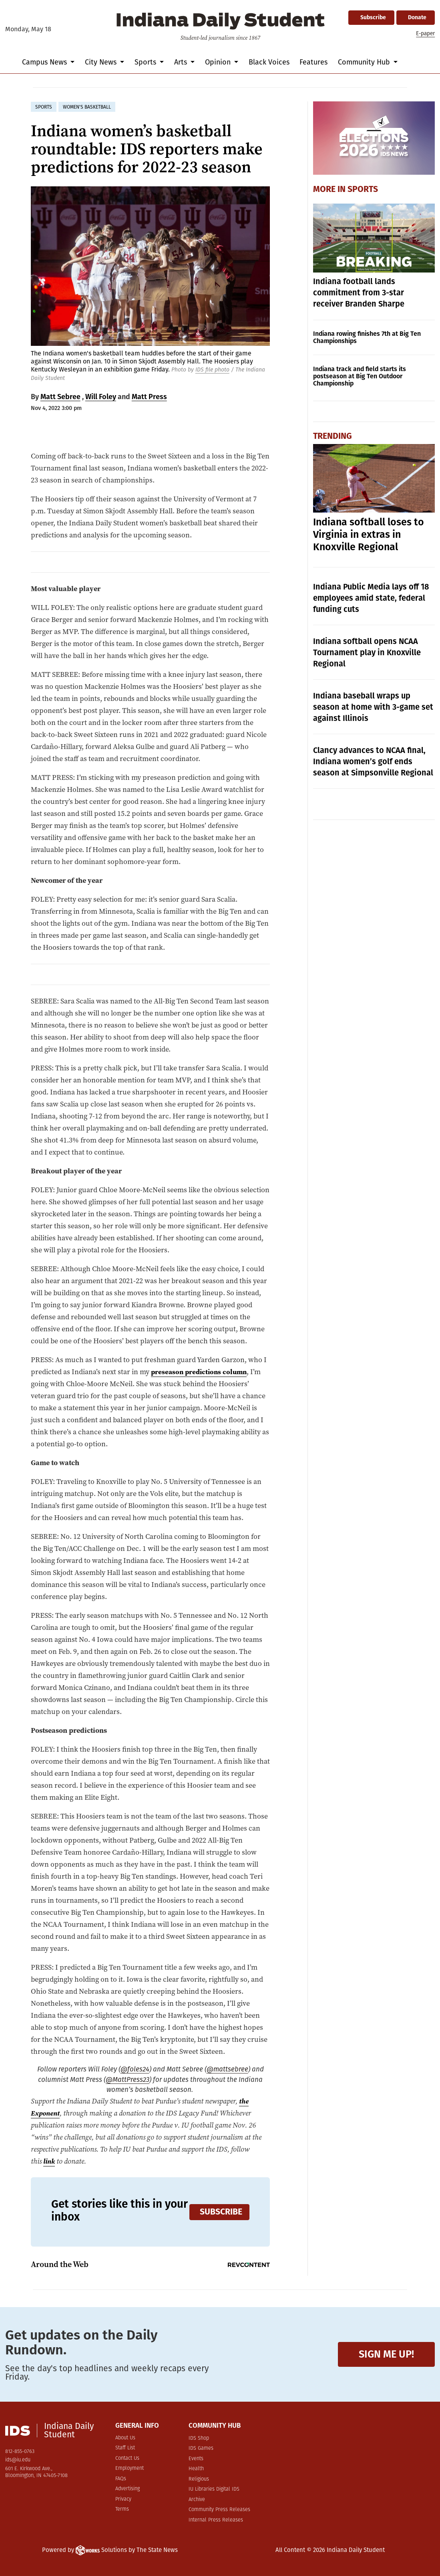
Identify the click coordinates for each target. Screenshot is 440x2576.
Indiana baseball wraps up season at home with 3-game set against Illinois (373, 707)
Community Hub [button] (365, 62)
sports (43, 107)
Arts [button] (181, 62)
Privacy (123, 2499)
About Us (125, 2438)
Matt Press (149, 396)
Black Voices (269, 62)
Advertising (127, 2488)
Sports (363, 189)
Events (196, 2458)
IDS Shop (199, 2438)
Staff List (125, 2448)
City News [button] (102, 62)
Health (196, 2468)
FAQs (120, 2478)
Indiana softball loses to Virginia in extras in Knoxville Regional (368, 534)
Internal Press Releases (216, 2520)
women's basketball (87, 107)
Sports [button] (146, 62)
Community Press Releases (219, 2509)
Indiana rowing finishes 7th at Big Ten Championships (367, 337)
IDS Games (201, 2448)
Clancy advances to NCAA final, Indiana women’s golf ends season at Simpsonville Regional (373, 761)
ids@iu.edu (17, 2460)
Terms (122, 2509)
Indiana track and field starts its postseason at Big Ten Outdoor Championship (359, 376)
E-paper (425, 33)
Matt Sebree (60, 396)
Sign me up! (386, 2354)
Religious (199, 2479)
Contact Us (127, 2458)
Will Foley (100, 396)
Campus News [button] (45, 62)
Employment (129, 2468)
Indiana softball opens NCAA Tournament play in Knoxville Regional (367, 652)
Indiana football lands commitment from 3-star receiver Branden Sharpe (358, 293)
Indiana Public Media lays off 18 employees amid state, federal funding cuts (371, 598)
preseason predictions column (201, 1372)
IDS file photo (212, 369)
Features (313, 62)
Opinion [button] (219, 62)
